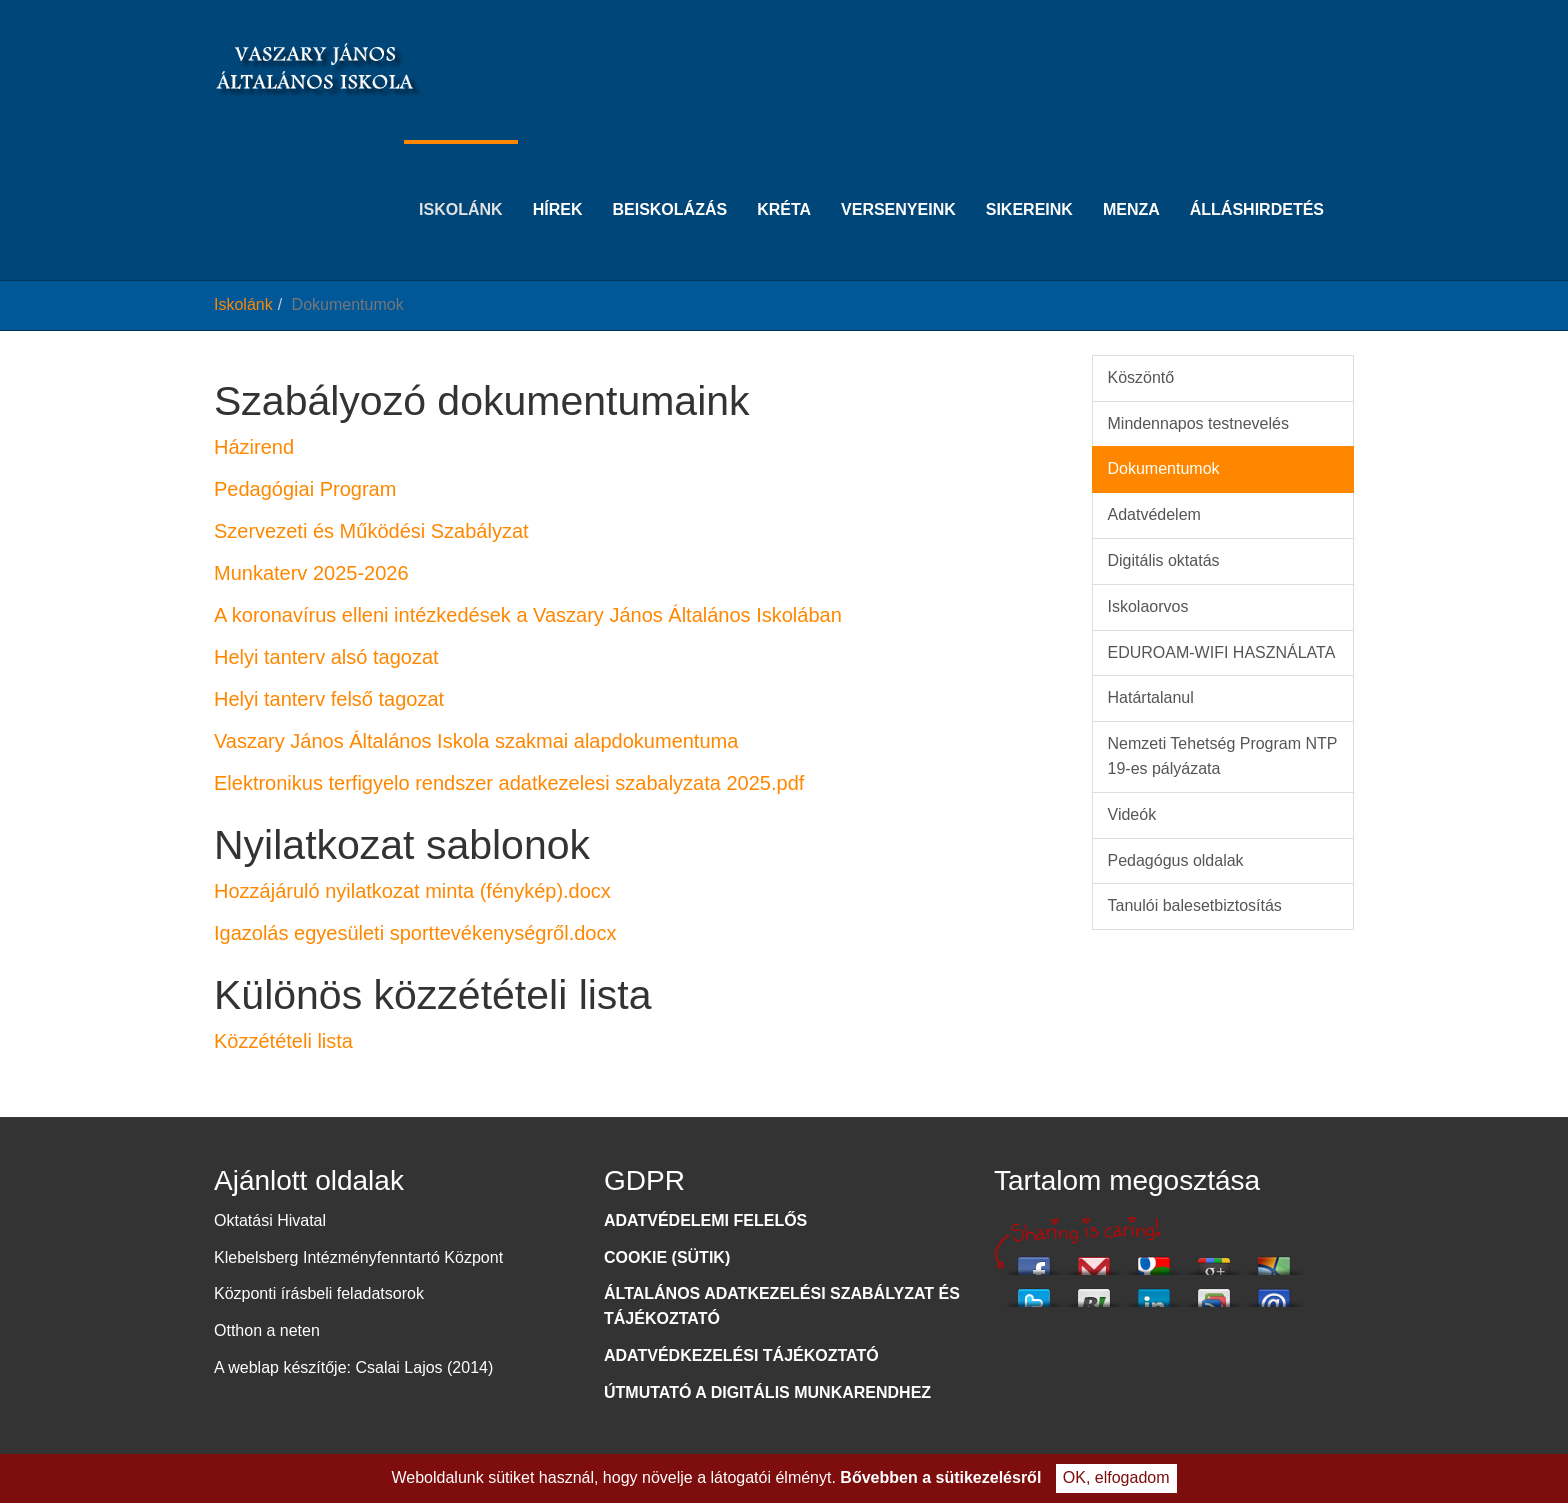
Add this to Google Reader (1214, 1292)
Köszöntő (1141, 377)
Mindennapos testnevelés (1198, 423)
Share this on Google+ (1214, 1260)
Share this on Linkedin (1154, 1292)
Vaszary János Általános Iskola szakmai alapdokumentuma (476, 741)
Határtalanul (1151, 697)
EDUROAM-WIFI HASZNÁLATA (1222, 652)
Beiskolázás (669, 179)
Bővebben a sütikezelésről (940, 1477)
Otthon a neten (267, 1330)
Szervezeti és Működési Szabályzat (371, 531)
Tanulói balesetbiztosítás (1195, 905)
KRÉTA (784, 179)
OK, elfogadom (1116, 1477)
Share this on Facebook (1034, 1260)
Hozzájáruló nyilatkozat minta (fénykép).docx (412, 891)
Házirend (254, 447)
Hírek (558, 179)
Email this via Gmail (1094, 1260)
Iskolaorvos (1148, 606)
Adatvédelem (1154, 514)
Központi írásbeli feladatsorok (319, 1293)
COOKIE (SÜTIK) (667, 1257)
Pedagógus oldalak (1176, 860)
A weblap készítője (280, 1367)
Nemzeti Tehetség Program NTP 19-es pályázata (1223, 756)
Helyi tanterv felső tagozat (329, 699)
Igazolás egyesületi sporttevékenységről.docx (415, 933)
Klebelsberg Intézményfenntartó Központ (358, 1257)
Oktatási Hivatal (270, 1220)
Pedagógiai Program (305, 489)
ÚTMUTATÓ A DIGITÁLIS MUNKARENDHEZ (767, 1392)
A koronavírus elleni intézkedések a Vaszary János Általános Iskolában (528, 615)
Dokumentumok (1164, 468)
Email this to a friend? (1274, 1292)
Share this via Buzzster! (1094, 1292)
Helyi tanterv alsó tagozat (326, 657)
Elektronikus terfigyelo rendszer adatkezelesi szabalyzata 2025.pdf (509, 783)
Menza (1131, 179)
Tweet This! (1034, 1292)
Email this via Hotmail (1274, 1260)
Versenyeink (898, 179)
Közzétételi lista (283, 1041)
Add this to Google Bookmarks (1154, 1260)
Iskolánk (461, 179)
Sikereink (1029, 179)
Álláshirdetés (1257, 179)
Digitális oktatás (1164, 560)
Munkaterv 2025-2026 (311, 573)
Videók (1132, 814)
